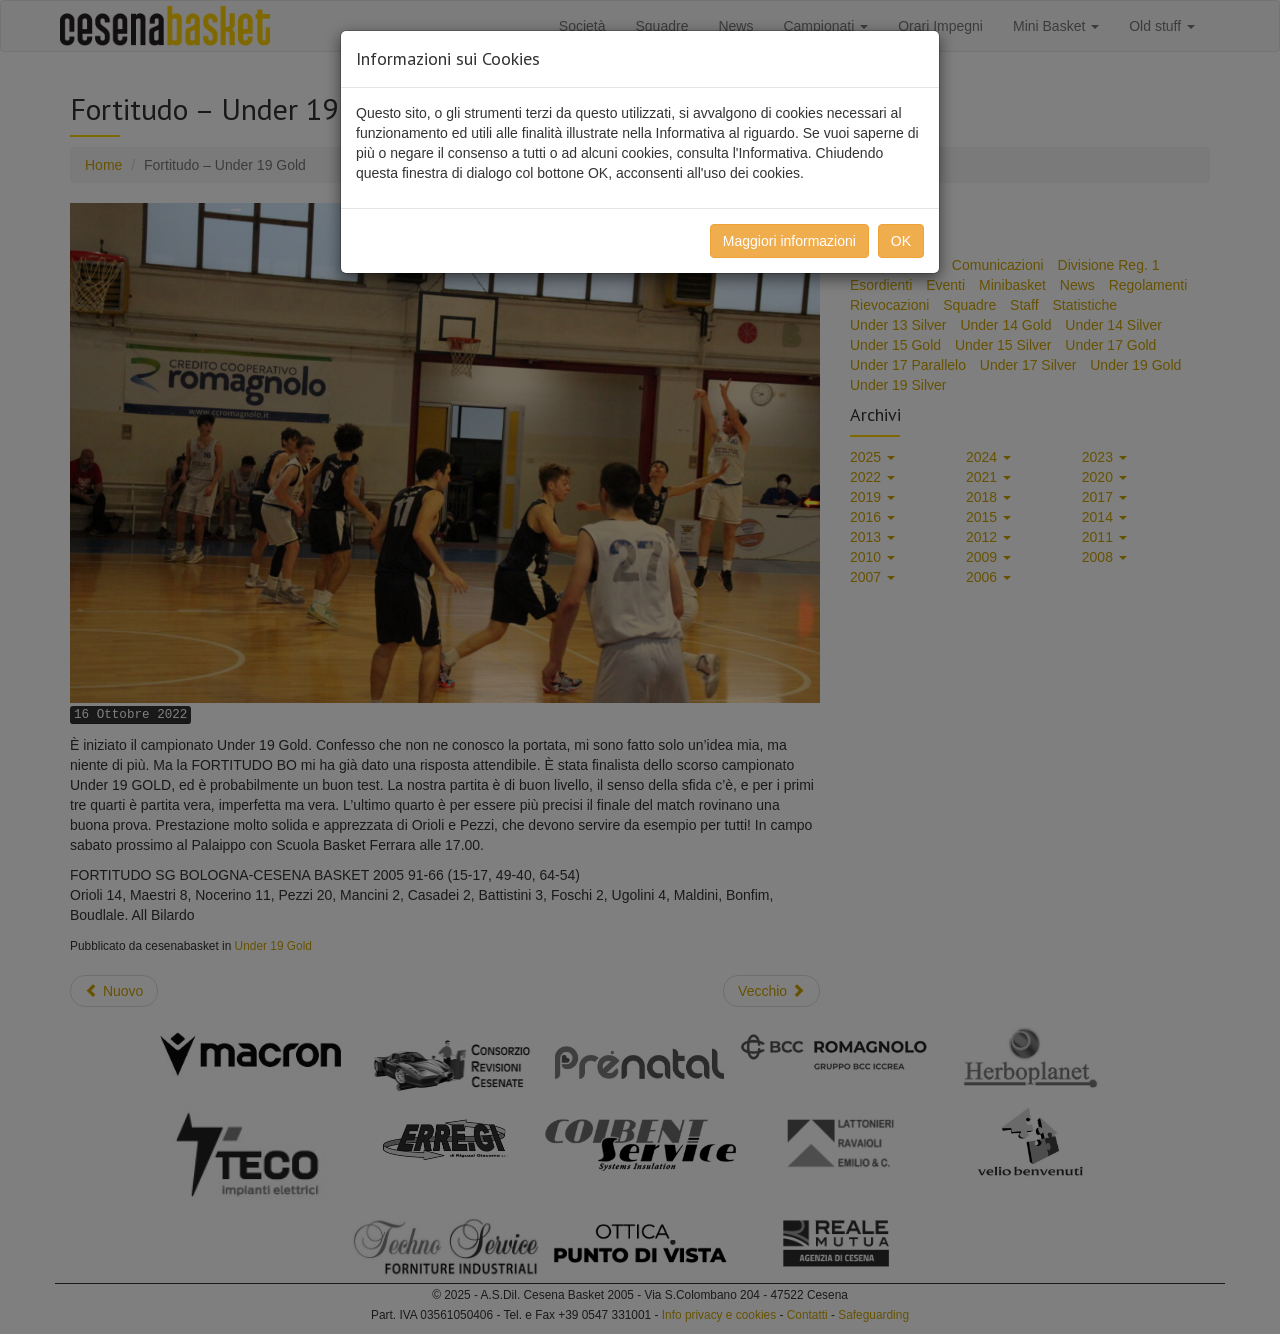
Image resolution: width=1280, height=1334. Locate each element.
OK (901, 241)
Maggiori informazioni (789, 241)
